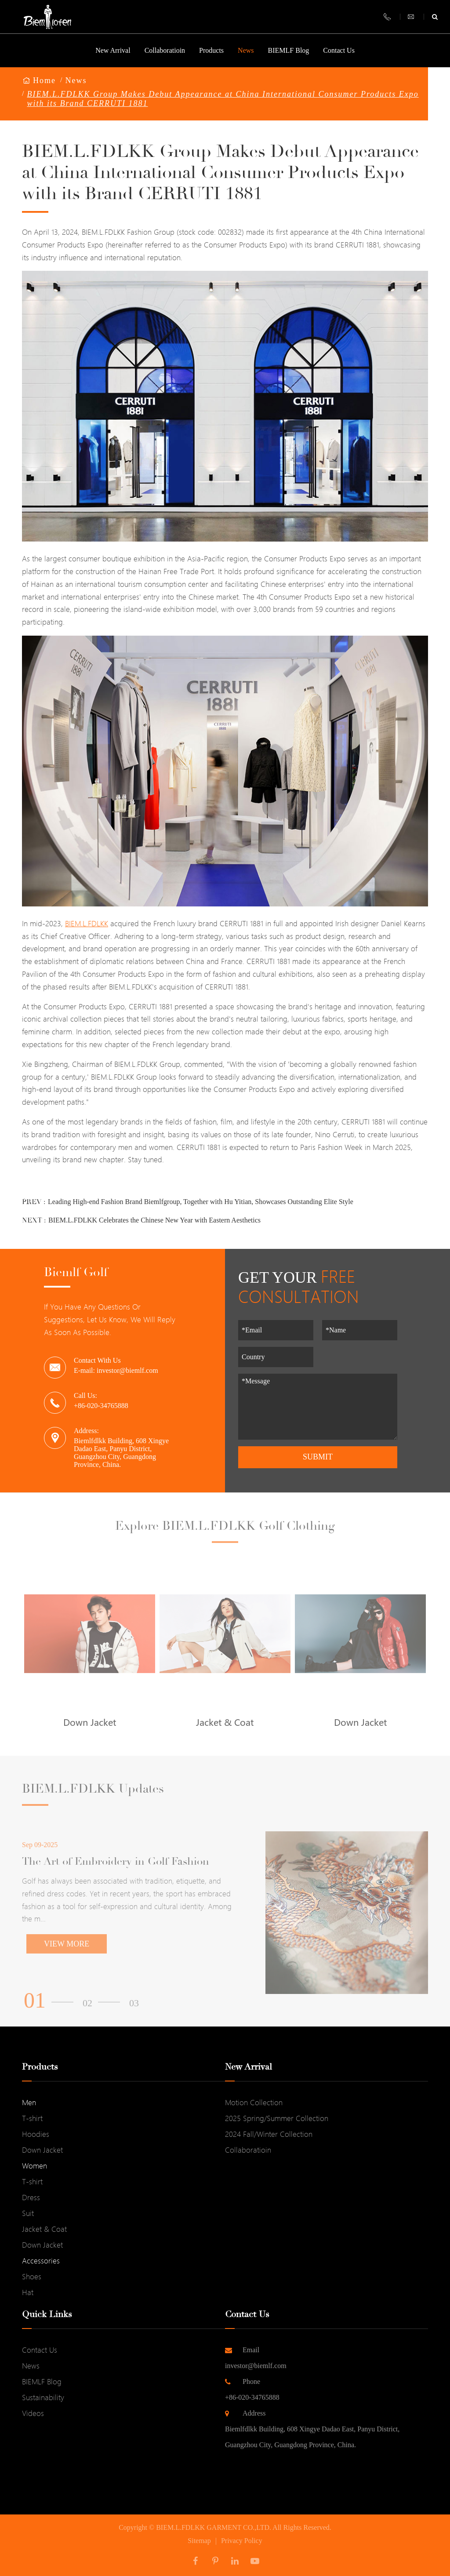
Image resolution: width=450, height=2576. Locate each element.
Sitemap (199, 2540)
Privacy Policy (241, 2540)
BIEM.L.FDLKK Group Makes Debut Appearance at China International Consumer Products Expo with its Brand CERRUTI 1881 (222, 99)
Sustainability (43, 2397)
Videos (33, 2413)
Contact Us (339, 57)
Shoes (31, 2276)
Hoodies (35, 2134)
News (246, 50)
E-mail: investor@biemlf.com (116, 1370)
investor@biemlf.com (326, 2355)
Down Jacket (42, 2149)
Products (211, 57)
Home (44, 80)
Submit (318, 1456)
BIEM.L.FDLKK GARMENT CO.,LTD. (213, 2527)
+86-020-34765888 (326, 2387)
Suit (28, 2213)
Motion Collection (254, 2102)
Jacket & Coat (44, 2229)
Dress (31, 2197)
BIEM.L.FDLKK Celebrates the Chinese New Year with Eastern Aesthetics (154, 1220)
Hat (27, 2292)
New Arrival (113, 57)
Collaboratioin (165, 57)
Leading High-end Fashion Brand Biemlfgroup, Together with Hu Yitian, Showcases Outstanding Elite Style (200, 1201)
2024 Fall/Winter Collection (268, 2134)
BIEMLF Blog (288, 50)
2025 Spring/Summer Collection (276, 2118)
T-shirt (32, 2118)
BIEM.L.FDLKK (86, 923)
